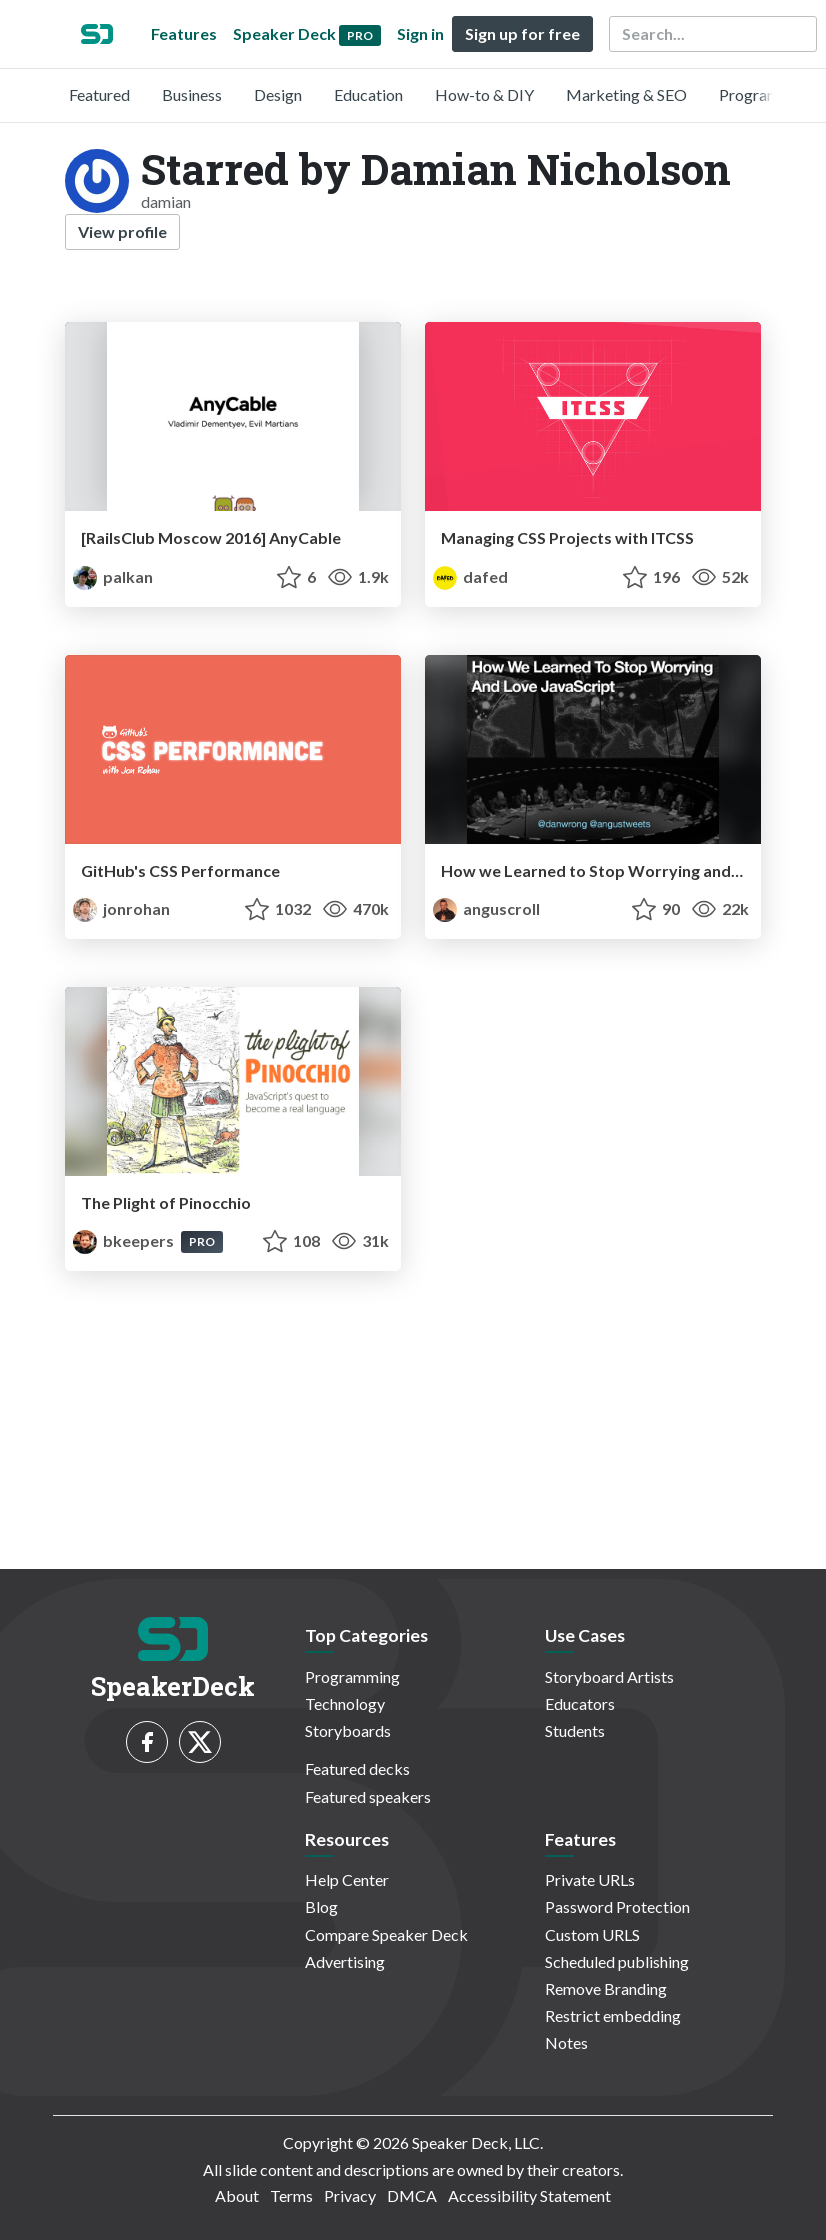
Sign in (420, 33)
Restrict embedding (613, 2015)
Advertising (345, 1961)
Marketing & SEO (626, 94)
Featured (99, 94)
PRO (202, 1241)
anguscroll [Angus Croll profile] (486, 908)
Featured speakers (368, 1796)
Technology (345, 1703)
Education (368, 94)
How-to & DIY (484, 94)
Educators (580, 1703)
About (237, 2195)
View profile (122, 231)
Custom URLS (592, 1934)
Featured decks (357, 1768)
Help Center (347, 1879)
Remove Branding (606, 1988)
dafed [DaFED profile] (470, 576)
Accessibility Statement (529, 2195)
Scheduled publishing (617, 1961)
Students (575, 1730)
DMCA (412, 2195)
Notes (566, 2042)
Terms (291, 2195)
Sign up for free (522, 33)
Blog (321, 1906)
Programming (766, 94)
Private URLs (590, 1879)
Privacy (350, 2195)
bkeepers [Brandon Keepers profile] (125, 1240)
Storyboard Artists (609, 1676)
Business (192, 94)
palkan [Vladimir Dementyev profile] (113, 576)
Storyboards (348, 1730)
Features (184, 33)
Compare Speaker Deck (386, 1934)
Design (278, 94)
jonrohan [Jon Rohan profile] (121, 908)
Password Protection (617, 1906)
